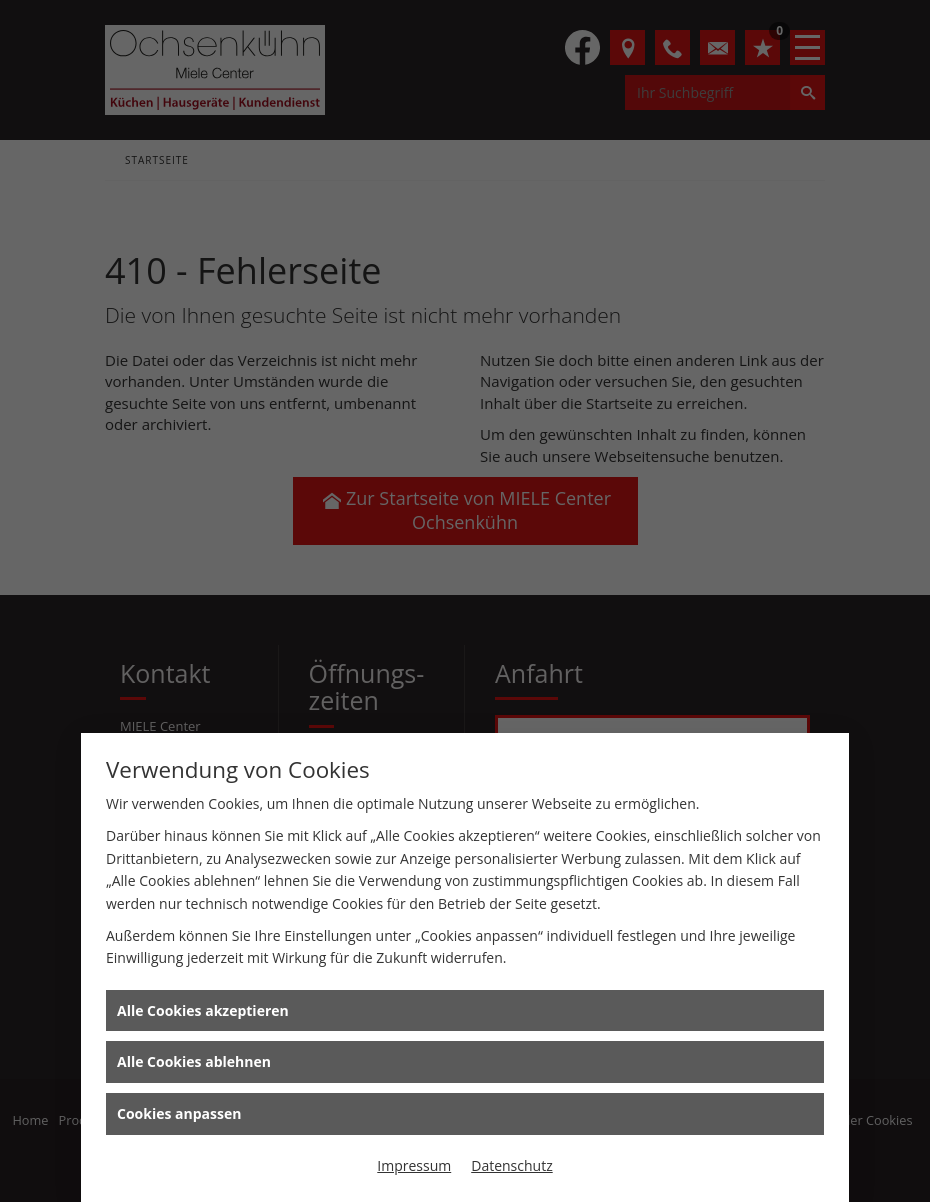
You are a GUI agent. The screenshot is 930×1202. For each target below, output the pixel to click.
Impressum (414, 1165)
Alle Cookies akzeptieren (203, 1010)
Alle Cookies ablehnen (194, 1061)
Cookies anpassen (179, 1113)
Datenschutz (511, 1165)
